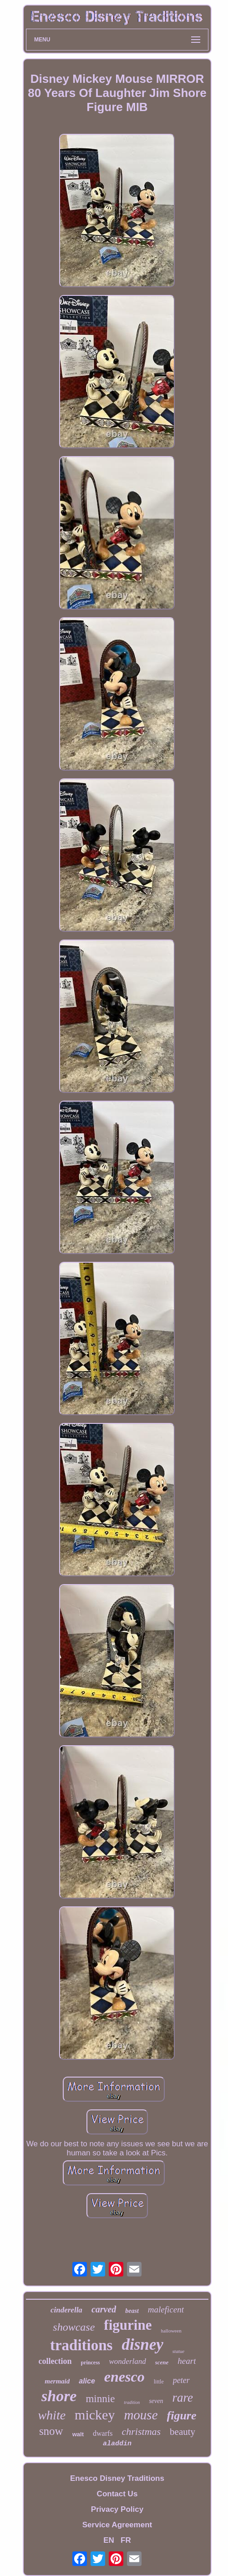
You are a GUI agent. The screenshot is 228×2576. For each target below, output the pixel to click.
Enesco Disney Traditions (117, 2478)
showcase (74, 2327)
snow (51, 2431)
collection (55, 2361)
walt (78, 2434)
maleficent (166, 2309)
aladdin (117, 2444)
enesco (124, 2376)
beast (132, 2310)
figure (182, 2415)
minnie (100, 2398)
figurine (128, 2325)
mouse (140, 2415)
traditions (81, 2345)
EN (108, 2540)
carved (103, 2309)
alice (87, 2381)
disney (142, 2344)
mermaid (57, 2381)
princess (90, 2362)
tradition (132, 2402)
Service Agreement (117, 2524)
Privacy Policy (117, 2509)
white (52, 2415)
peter (181, 2380)
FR (126, 2540)
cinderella (66, 2310)
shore (58, 2396)
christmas (141, 2431)
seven (156, 2401)
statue (178, 2351)
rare (182, 2397)
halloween (171, 2330)
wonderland (127, 2361)
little (159, 2381)
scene (162, 2362)
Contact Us (117, 2494)
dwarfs (103, 2433)
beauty (182, 2431)
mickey (95, 2414)
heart (186, 2361)
